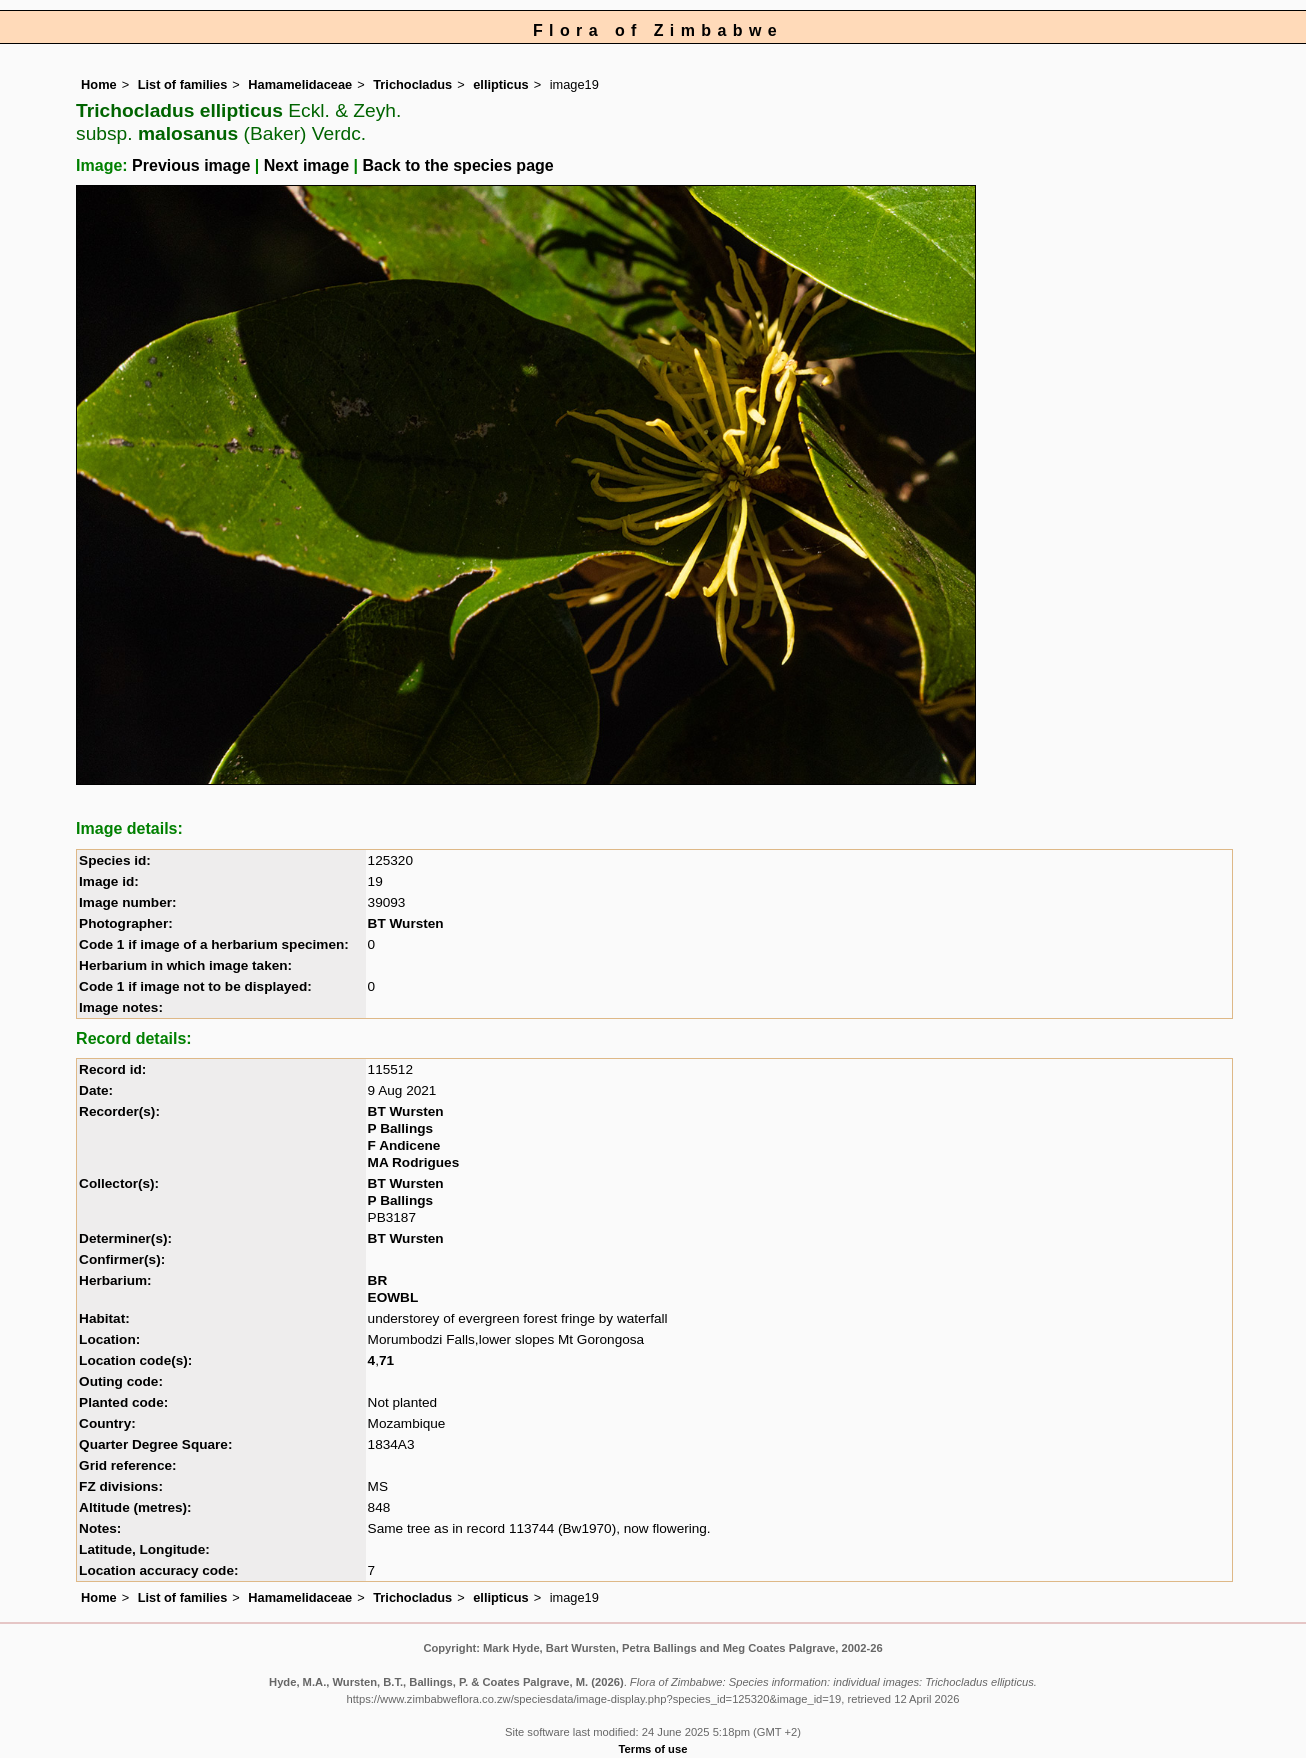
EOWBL (393, 1297)
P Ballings (400, 1128)
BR (378, 1280)
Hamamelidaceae (300, 84)
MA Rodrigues (414, 1162)
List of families (183, 84)
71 (386, 1360)
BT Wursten (406, 923)
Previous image (191, 165)
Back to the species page (458, 165)
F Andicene (404, 1145)
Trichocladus (412, 84)
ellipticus (500, 84)
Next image (306, 165)
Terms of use (653, 1749)
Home (99, 84)
